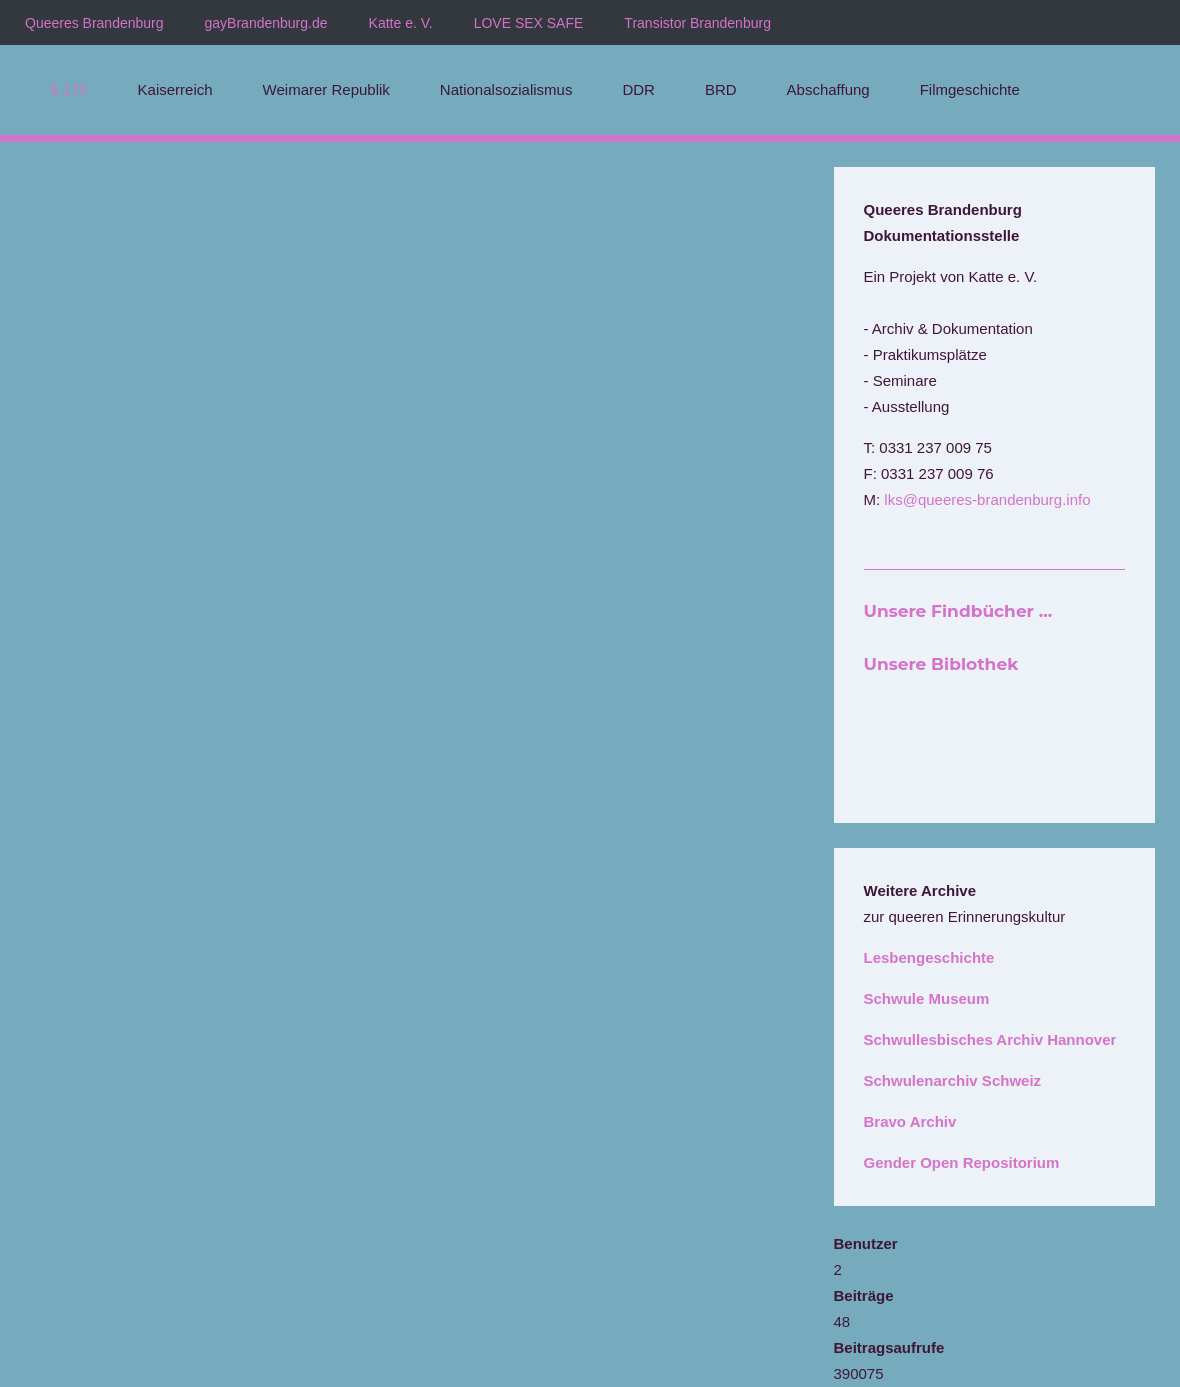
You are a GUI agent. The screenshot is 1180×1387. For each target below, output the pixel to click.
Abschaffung (828, 89)
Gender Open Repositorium (962, 1162)
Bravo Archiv (910, 1121)
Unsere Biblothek (941, 664)
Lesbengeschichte (929, 957)
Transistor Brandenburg (697, 23)
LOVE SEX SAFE (529, 23)
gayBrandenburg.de (266, 23)
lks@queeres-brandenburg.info (987, 499)
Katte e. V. (401, 23)
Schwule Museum (927, 998)
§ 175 (69, 89)
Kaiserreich (175, 89)
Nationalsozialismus (506, 89)
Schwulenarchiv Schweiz (953, 1080)
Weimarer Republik (326, 89)
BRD (721, 89)
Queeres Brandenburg (94, 23)
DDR (638, 89)
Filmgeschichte (970, 89)
